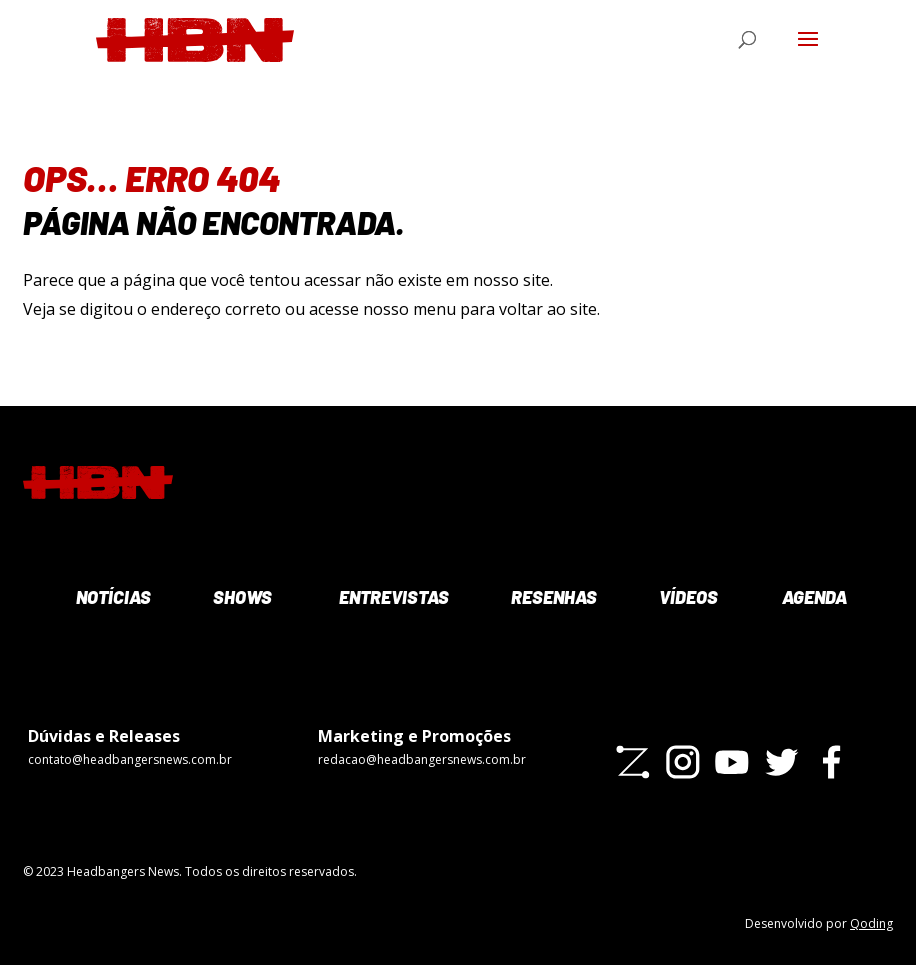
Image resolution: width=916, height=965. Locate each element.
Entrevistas (391, 597)
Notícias (111, 597)
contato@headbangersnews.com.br (130, 759)
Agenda (813, 597)
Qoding (871, 923)
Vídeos (687, 597)
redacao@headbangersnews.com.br (422, 759)
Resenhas (552, 597)
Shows (241, 597)
